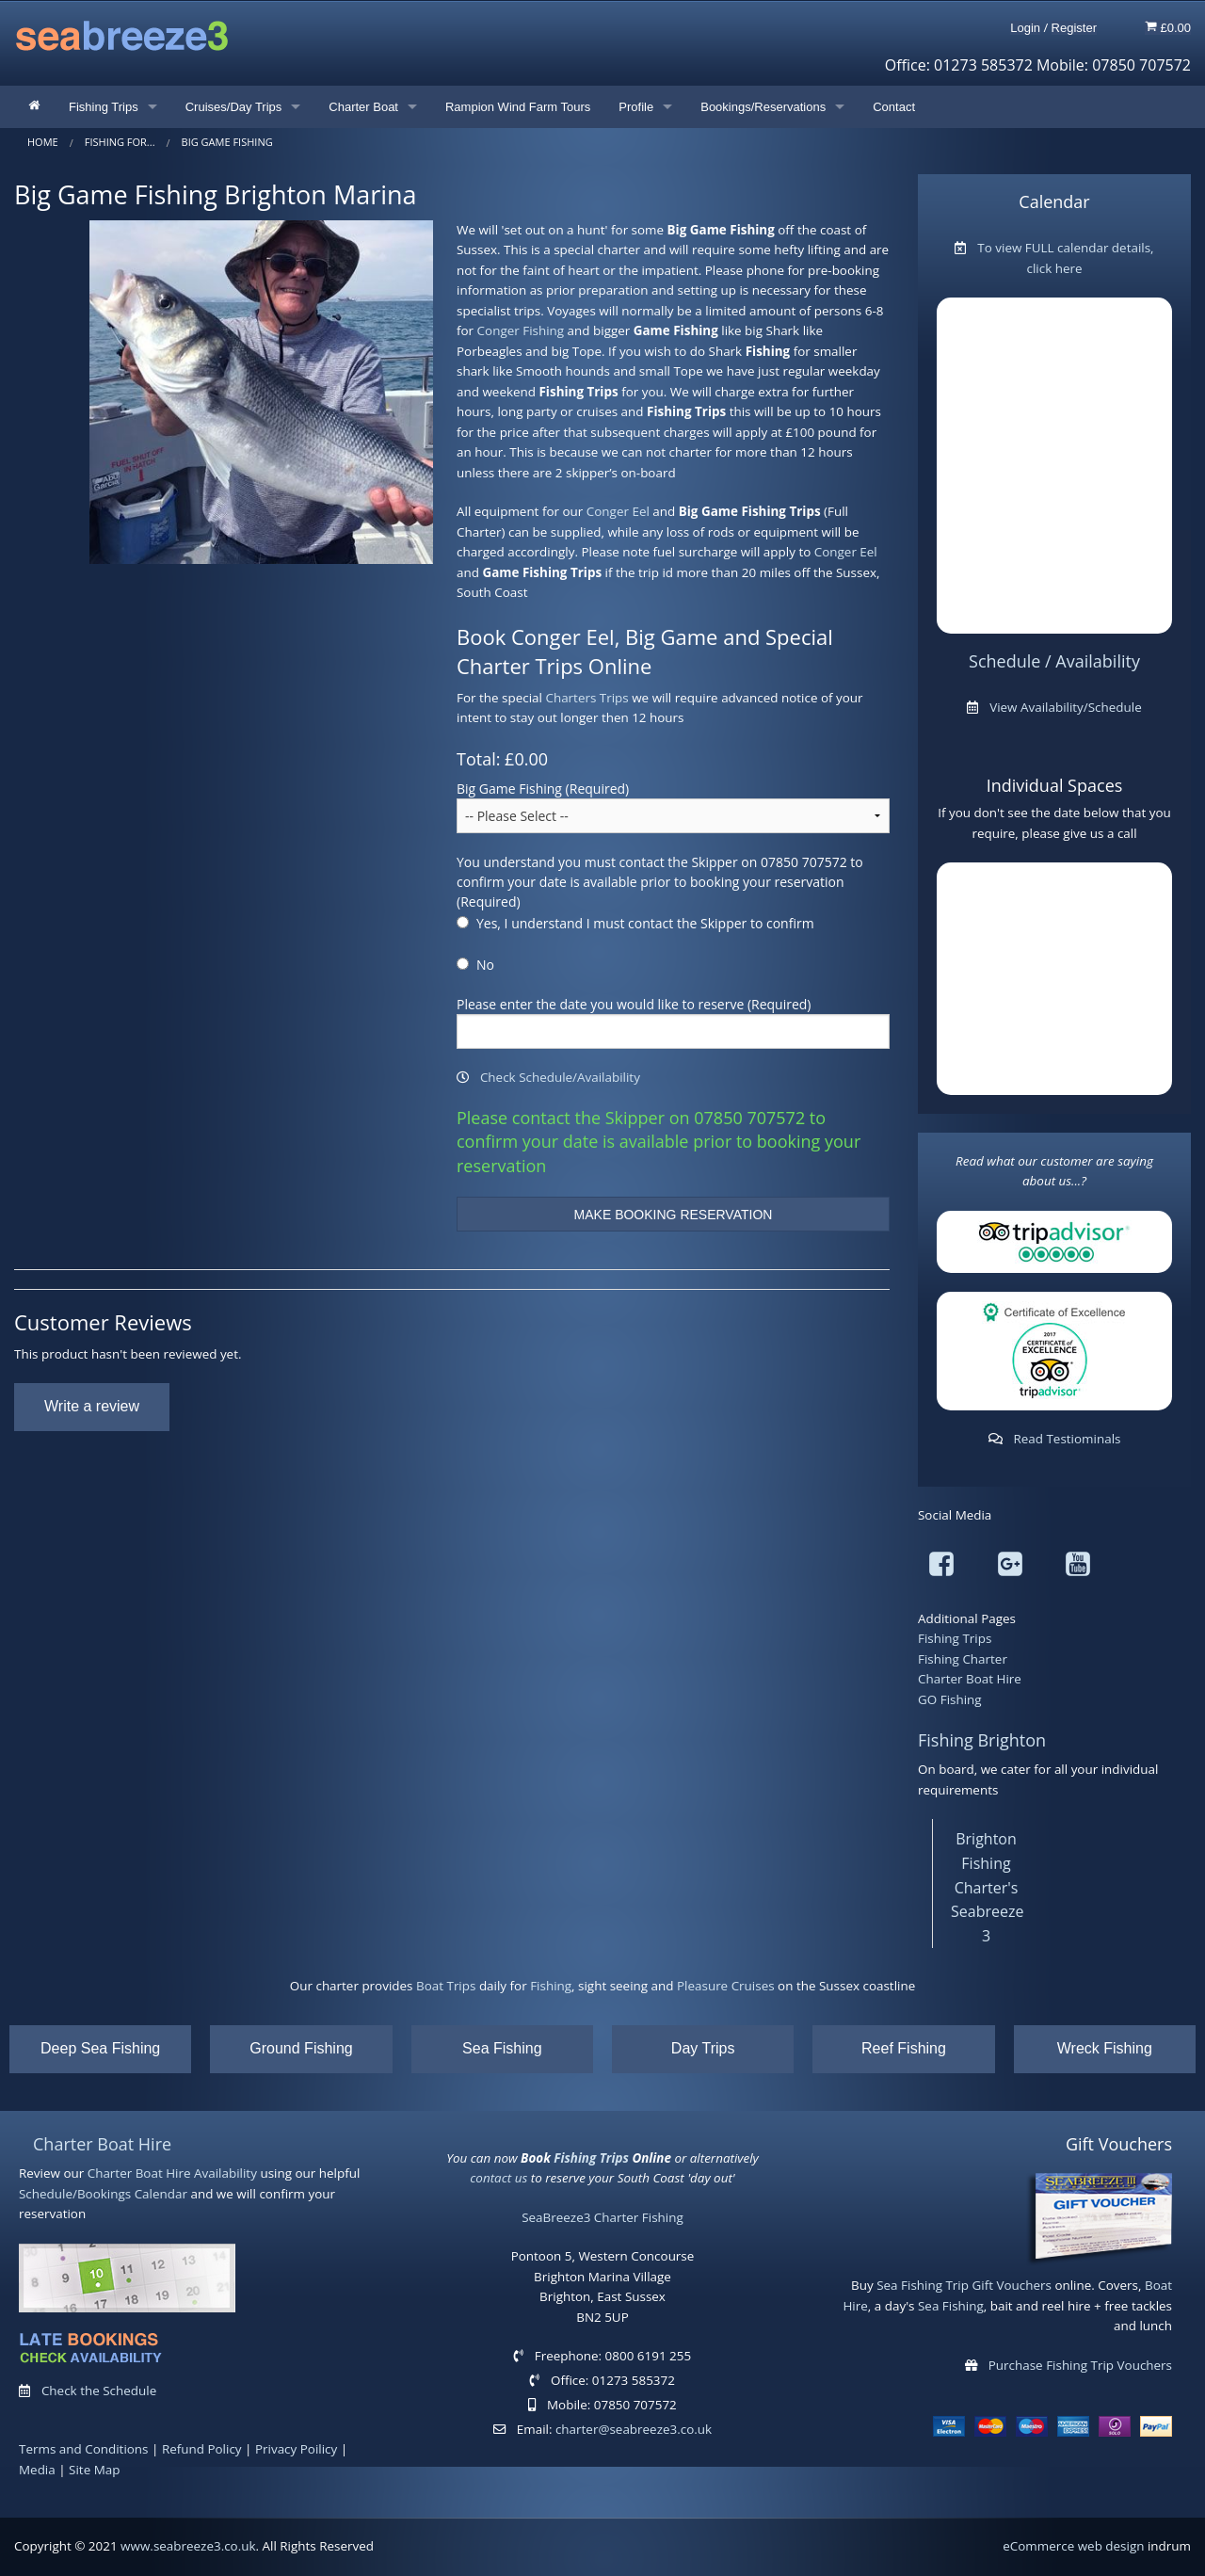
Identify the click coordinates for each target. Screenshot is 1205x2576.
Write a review (91, 1406)
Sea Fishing (502, 2048)
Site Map (94, 2469)
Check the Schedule (98, 2390)
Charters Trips (586, 697)
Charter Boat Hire (969, 1678)
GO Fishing (950, 1699)
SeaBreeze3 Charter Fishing (602, 2217)
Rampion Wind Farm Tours (517, 107)
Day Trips (703, 2048)
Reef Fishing (903, 2048)
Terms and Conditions (84, 2448)
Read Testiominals (1066, 1438)
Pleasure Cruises (726, 1985)
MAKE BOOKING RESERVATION (673, 1214)
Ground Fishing (300, 2048)
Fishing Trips (103, 107)
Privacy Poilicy (296, 2448)
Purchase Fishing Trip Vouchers (1080, 2365)
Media (37, 2469)
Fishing (550, 1985)
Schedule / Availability (1054, 661)
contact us (498, 2177)
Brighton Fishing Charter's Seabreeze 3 (987, 1886)
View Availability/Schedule (1065, 707)
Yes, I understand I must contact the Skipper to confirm (645, 923)
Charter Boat (363, 107)
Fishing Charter (962, 1658)
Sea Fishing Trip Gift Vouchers (964, 2285)
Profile (636, 107)
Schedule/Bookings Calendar (103, 2193)
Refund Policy (202, 2448)
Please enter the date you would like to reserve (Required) (634, 1004)
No (485, 965)
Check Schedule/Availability (560, 1077)
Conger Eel (618, 511)
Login (1025, 28)
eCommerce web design (1073, 2545)
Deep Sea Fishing (100, 2048)
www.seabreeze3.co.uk (187, 2545)
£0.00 (1168, 27)
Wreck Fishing (1104, 2048)
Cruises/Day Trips (233, 107)
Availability (225, 2173)
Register (1074, 28)
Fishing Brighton (982, 1740)
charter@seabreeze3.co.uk (633, 2429)
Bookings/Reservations (763, 107)
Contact (894, 107)
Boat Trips (445, 1985)
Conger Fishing (521, 330)
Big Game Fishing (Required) (543, 788)
